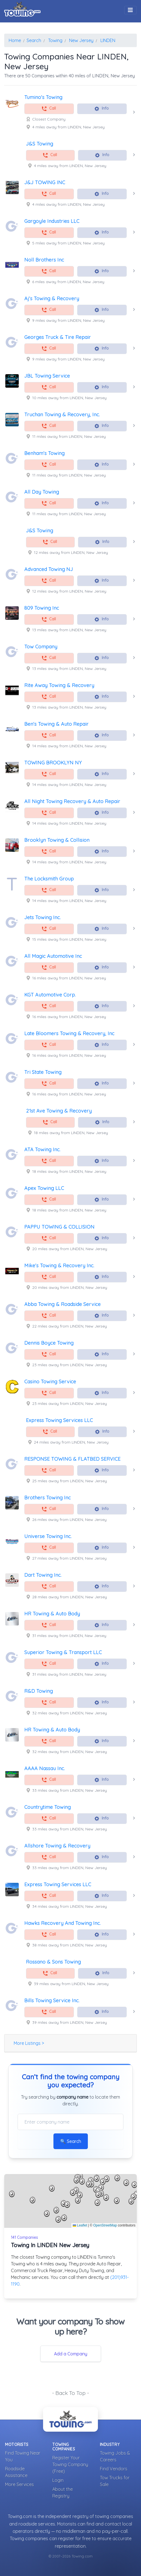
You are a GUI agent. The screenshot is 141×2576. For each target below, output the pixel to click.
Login (58, 2480)
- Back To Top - (70, 2393)
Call (48, 109)
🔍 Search (70, 2141)
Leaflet (80, 2225)
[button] (76, 2190)
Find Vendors (113, 2468)
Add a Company (70, 2354)
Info (101, 109)
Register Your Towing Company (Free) (70, 2464)
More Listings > (29, 2043)
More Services (19, 2484)
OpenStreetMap (105, 2225)
